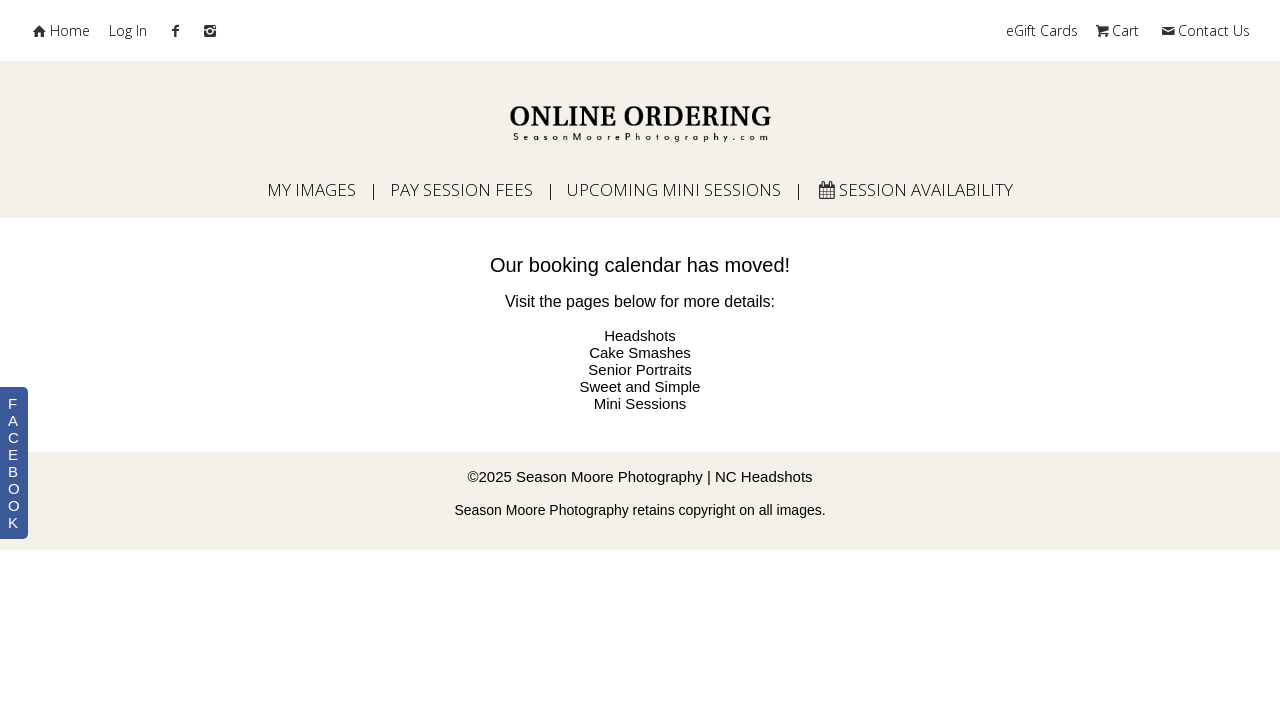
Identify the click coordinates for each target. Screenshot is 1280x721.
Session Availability (914, 189)
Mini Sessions (640, 403)
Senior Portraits (639, 369)
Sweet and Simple (640, 386)
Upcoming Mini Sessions (674, 189)
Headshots (640, 335)
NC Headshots (764, 476)
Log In (128, 30)
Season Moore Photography (609, 476)
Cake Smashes (640, 352)
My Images (311, 189)
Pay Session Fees (461, 189)
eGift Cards (1042, 30)
